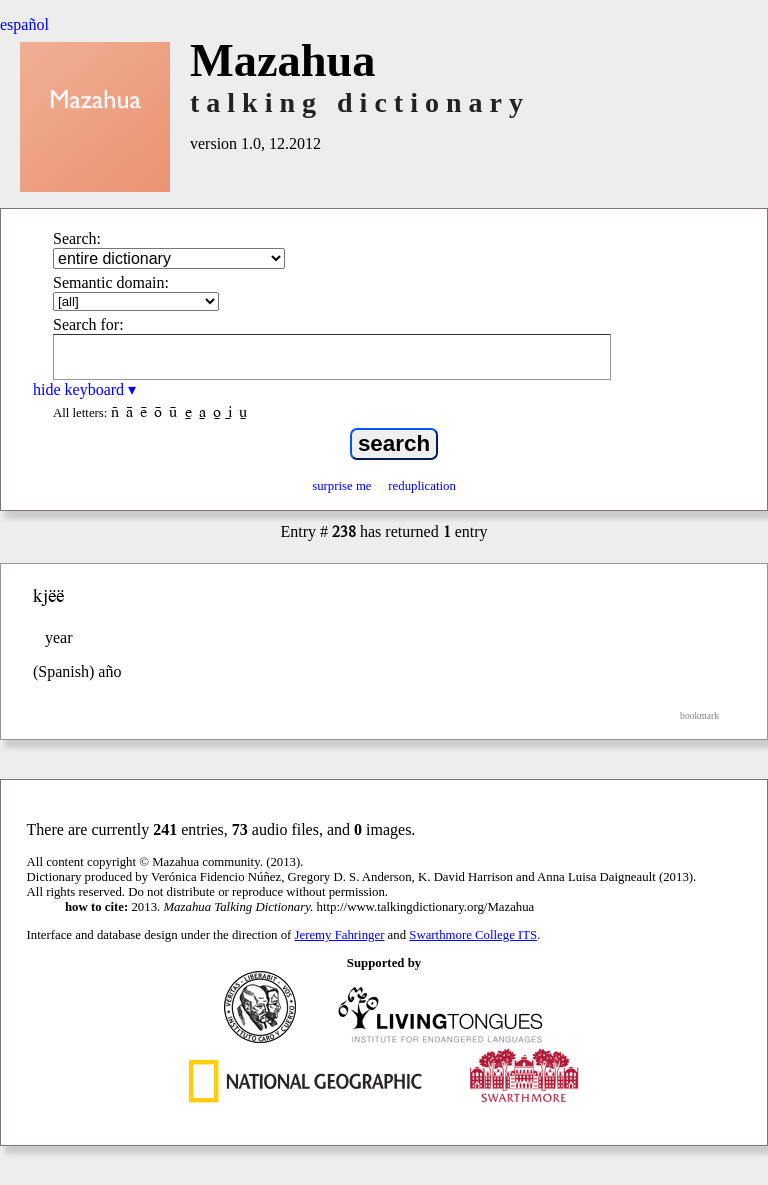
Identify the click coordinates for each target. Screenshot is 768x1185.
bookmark (699, 715)
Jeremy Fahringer (340, 935)
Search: (77, 238)
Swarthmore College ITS (473, 935)
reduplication (422, 486)
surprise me (341, 486)
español (24, 24)
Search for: (88, 324)
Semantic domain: (111, 282)
